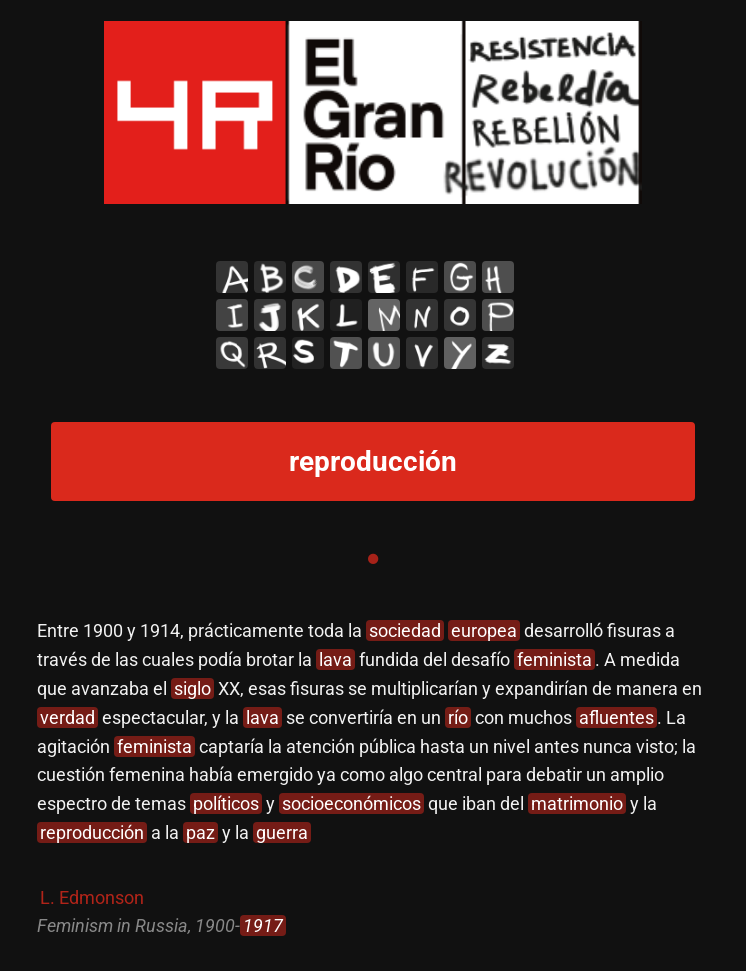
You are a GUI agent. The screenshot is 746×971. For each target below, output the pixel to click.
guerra (282, 832)
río (458, 717)
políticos (226, 803)
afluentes (616, 717)
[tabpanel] (372, 779)
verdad (67, 717)
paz (200, 832)
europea (484, 630)
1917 (263, 925)
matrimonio (577, 803)
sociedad (405, 630)
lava (335, 659)
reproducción (92, 832)
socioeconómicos (351, 803)
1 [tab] (373, 559)
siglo (192, 688)
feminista (554, 659)
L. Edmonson (92, 897)
